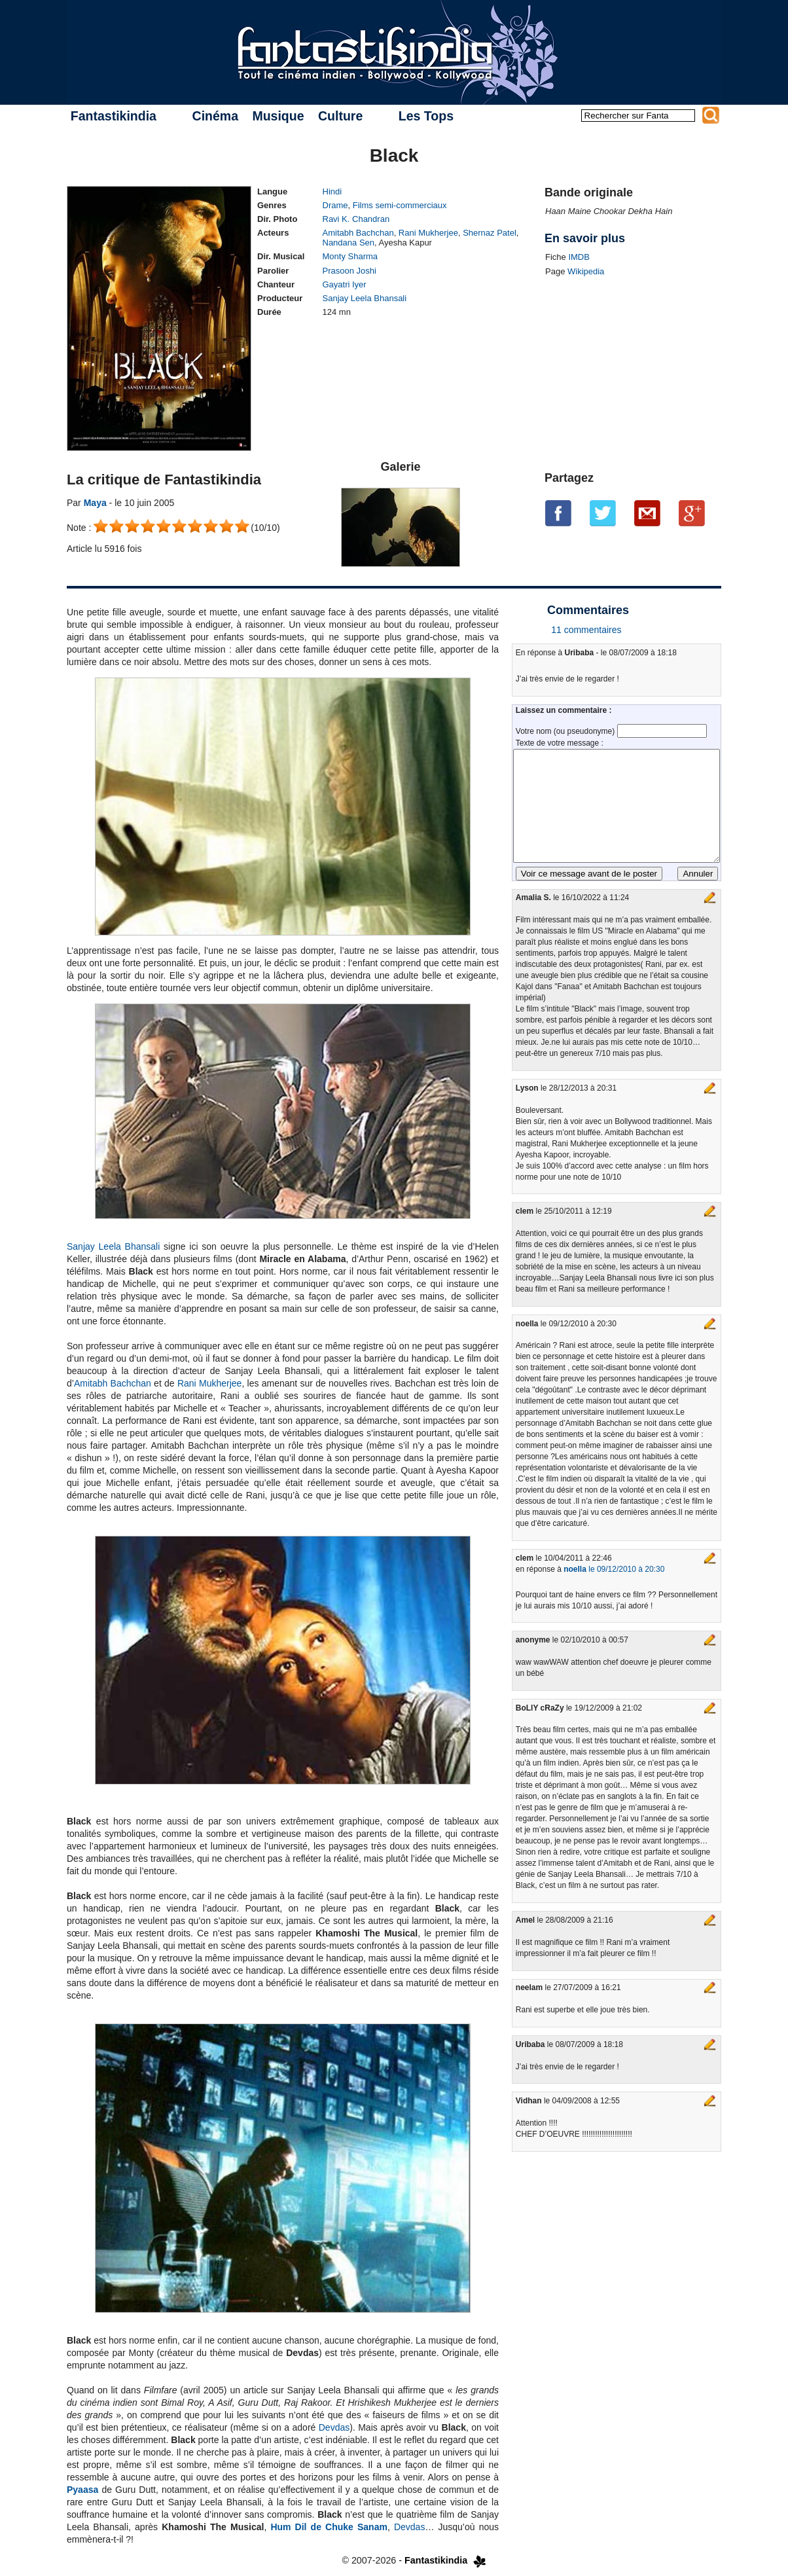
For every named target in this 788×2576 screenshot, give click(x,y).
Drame (335, 205)
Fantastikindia (113, 116)
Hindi (332, 191)
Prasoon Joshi (349, 271)
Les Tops (426, 116)
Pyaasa (82, 2489)
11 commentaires (586, 630)
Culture (340, 116)
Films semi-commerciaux (400, 205)
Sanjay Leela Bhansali (365, 298)
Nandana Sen (349, 242)
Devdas (334, 2427)
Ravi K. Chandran (356, 219)
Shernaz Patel (489, 233)
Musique (278, 116)
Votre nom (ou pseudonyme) (566, 731)
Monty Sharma (350, 256)
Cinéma (215, 116)
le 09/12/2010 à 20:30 (614, 1569)
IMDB (579, 257)
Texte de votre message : (559, 743)
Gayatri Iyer (345, 284)
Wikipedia (585, 271)
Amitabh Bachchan (358, 233)
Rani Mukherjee (428, 233)
